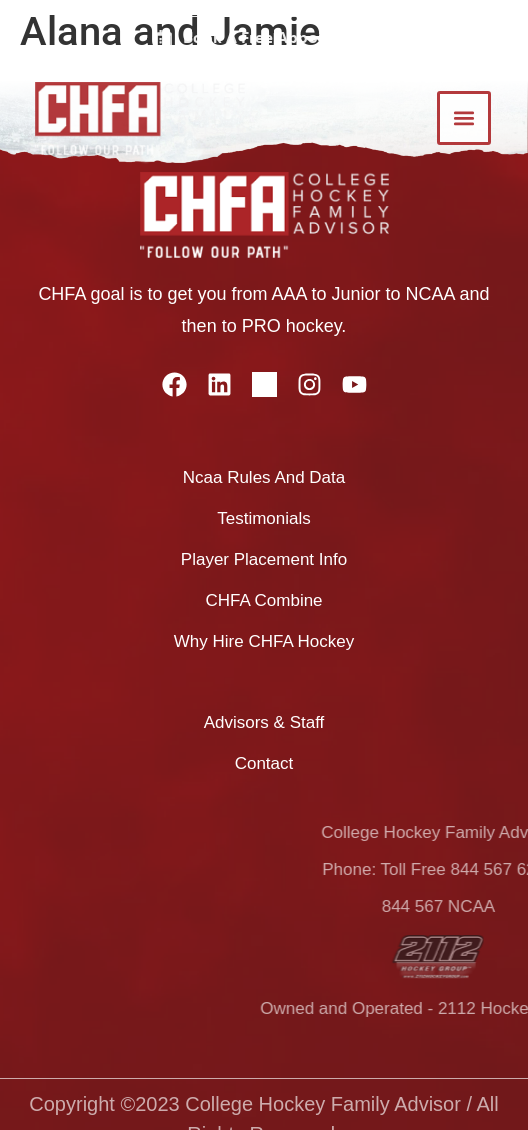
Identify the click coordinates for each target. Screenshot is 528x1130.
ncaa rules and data (264, 477)
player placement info (264, 559)
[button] (464, 118)
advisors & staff (264, 722)
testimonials (264, 518)
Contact (264, 763)
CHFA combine (263, 600)
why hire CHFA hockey (264, 641)
